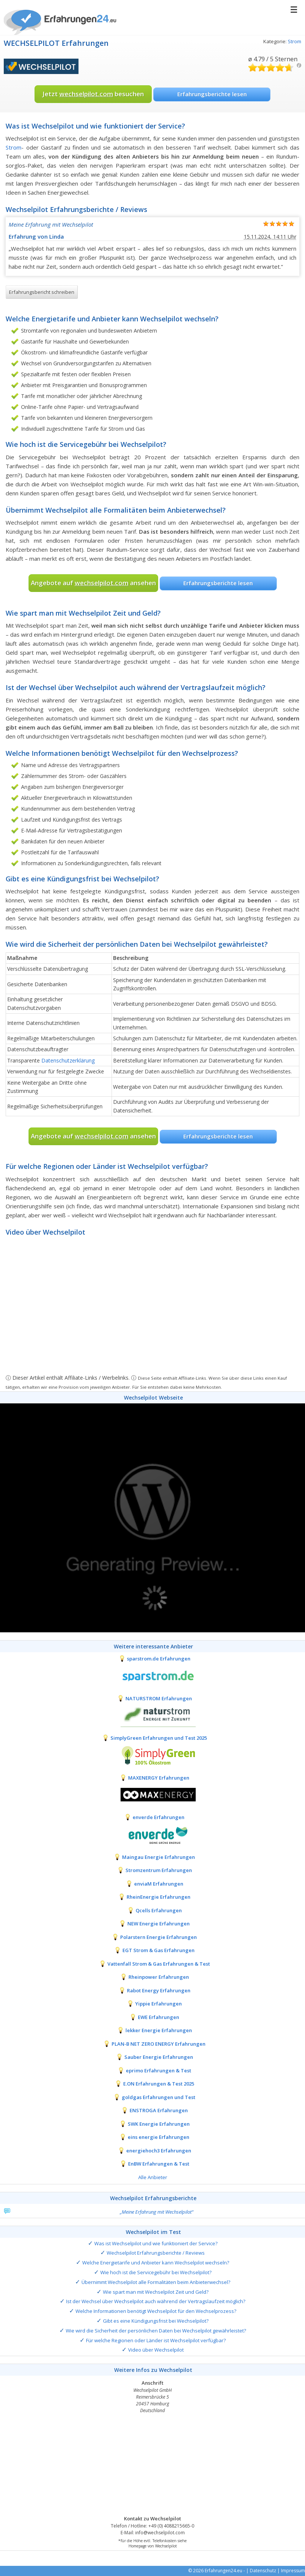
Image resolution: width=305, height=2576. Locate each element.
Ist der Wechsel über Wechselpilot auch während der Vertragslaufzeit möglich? (155, 2301)
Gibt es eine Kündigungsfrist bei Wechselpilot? (155, 2320)
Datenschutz (263, 2570)
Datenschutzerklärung (68, 1060)
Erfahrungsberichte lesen (212, 94)
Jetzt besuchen (93, 93)
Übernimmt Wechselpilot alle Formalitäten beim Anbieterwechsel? (156, 2282)
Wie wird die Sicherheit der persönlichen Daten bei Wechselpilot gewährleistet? (156, 2330)
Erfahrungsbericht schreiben (41, 292)
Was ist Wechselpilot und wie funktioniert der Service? (155, 2243)
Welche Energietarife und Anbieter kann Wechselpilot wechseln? (155, 2262)
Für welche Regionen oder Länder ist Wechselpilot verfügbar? (156, 2340)
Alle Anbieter (152, 2177)
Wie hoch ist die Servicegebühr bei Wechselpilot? (155, 2272)
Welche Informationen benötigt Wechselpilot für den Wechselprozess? (155, 2311)
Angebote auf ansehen (93, 582)
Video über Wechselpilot (156, 2349)
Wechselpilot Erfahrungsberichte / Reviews (156, 2252)
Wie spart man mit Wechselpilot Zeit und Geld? (155, 2291)
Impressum (293, 2570)
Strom (294, 41)
